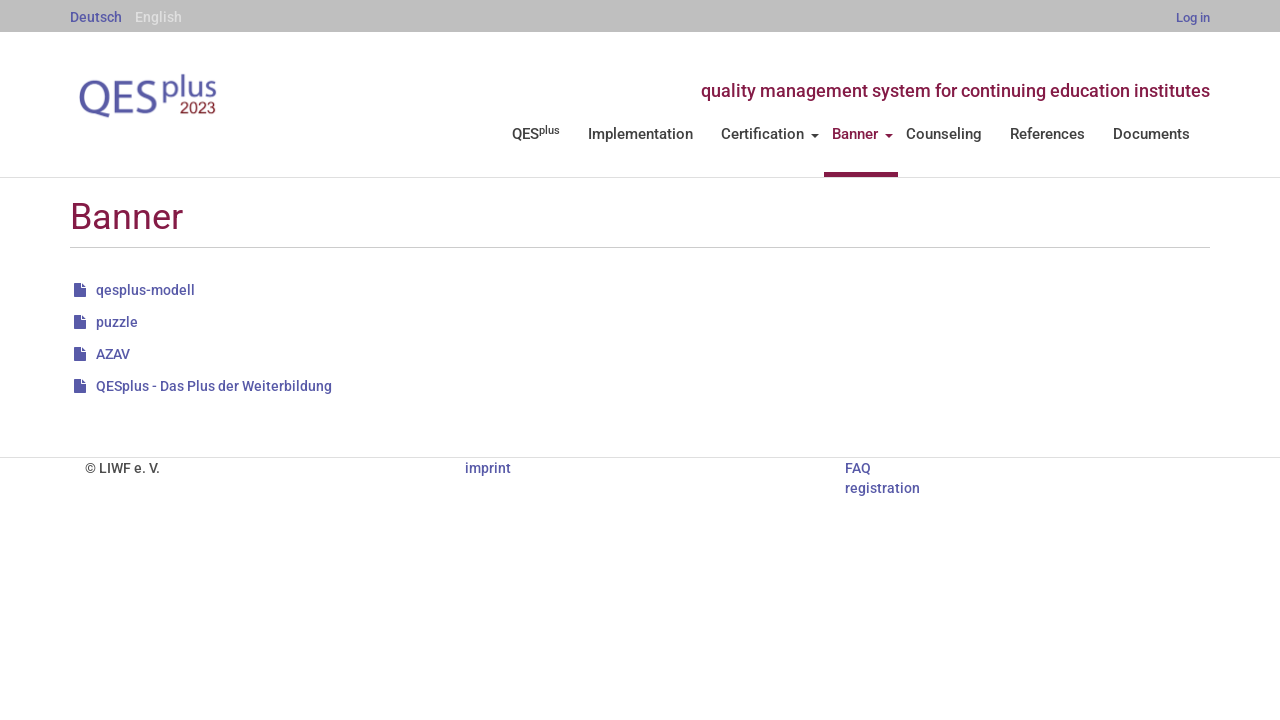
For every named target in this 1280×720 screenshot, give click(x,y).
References (1047, 134)
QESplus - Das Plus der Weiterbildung (214, 386)
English (158, 17)
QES (536, 134)
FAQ (858, 468)
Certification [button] (770, 134)
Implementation (640, 134)
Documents (1151, 134)
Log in (1193, 17)
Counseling (944, 134)
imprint (488, 468)
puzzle (117, 322)
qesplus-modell (145, 290)
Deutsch (96, 17)
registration (882, 488)
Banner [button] (862, 134)
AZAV (113, 354)
